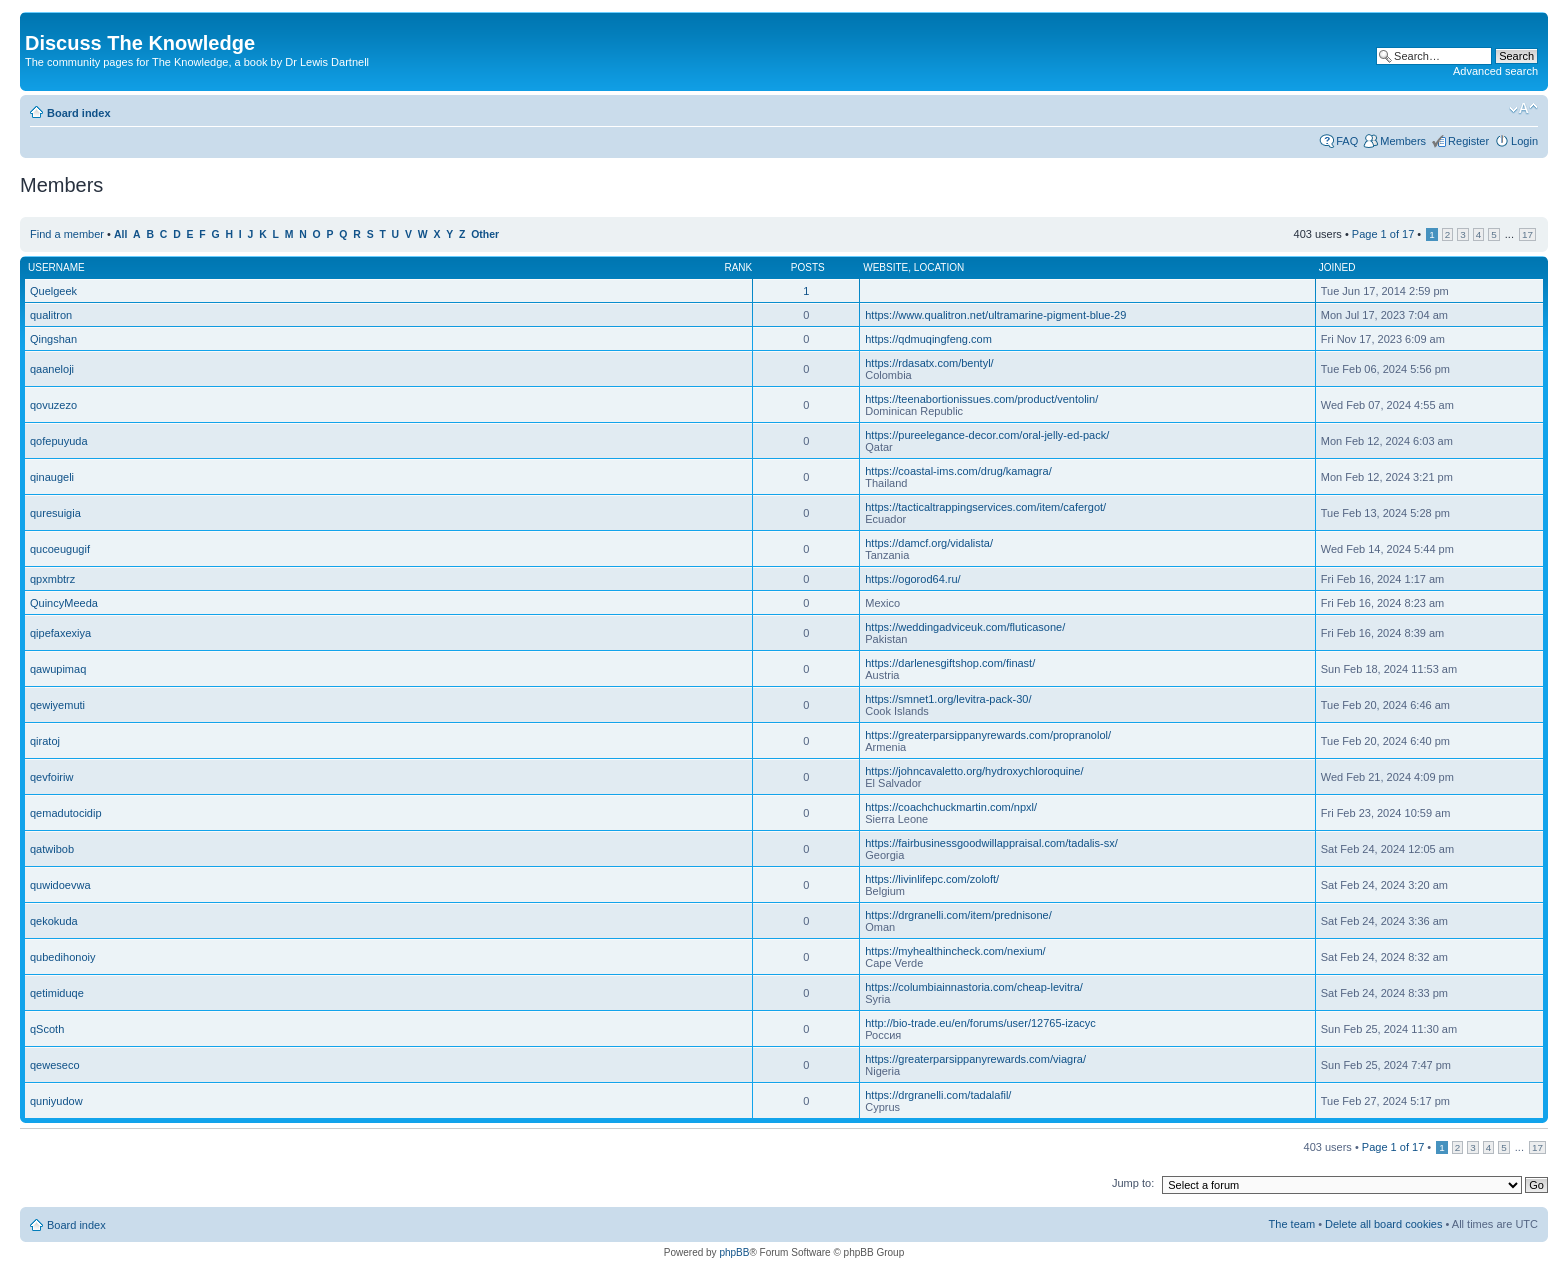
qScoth (47, 1029)
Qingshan (53, 339)
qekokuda (54, 921)
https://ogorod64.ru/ (912, 579)
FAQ (1347, 141)
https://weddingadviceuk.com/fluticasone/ (965, 627)
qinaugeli (52, 477)
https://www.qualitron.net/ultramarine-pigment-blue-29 (995, 315)
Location (939, 267)
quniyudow (56, 1101)
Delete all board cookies (1383, 1224)
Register (1468, 141)
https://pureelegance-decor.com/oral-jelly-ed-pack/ (987, 435)
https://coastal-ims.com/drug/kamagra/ (958, 471)
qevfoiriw (51, 777)
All (120, 234)
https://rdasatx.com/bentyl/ (929, 363)
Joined (1337, 267)
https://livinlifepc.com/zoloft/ (932, 879)
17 (1527, 234)
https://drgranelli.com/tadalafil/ (938, 1095)
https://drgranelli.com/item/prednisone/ (958, 915)
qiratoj (45, 741)
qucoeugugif (60, 549)
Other (485, 234)
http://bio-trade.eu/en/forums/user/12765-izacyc (980, 1023)
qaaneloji (52, 369)
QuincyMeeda (64, 603)
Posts (808, 267)
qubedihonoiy (62, 957)
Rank (738, 267)
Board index (79, 113)
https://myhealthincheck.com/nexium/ (955, 951)
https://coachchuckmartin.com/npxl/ (951, 807)
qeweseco (55, 1065)
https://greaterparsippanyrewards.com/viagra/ (975, 1059)
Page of (1383, 234)
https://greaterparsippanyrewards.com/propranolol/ (988, 735)
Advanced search (1495, 71)
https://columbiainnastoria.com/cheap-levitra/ (974, 987)
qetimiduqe (57, 993)
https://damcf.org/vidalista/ (929, 543)
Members (1403, 141)
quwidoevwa (60, 885)
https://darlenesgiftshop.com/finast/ (950, 663)
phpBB (734, 1252)
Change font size (1523, 109)
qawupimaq (58, 669)
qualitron (51, 315)
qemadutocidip (66, 813)
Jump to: (1133, 1183)
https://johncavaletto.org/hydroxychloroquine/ (974, 771)
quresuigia (55, 513)
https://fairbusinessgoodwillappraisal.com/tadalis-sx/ (991, 843)
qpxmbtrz (52, 579)
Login (1524, 141)
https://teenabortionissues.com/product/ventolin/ (981, 399)
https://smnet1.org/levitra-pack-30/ (948, 699)
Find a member (67, 234)
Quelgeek (53, 291)
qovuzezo (53, 405)
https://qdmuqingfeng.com (928, 339)
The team (1292, 1224)
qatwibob (52, 849)
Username (56, 267)
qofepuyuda (59, 441)
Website (885, 267)
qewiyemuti (57, 705)
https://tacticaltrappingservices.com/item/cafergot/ (985, 507)
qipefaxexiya (60, 633)
